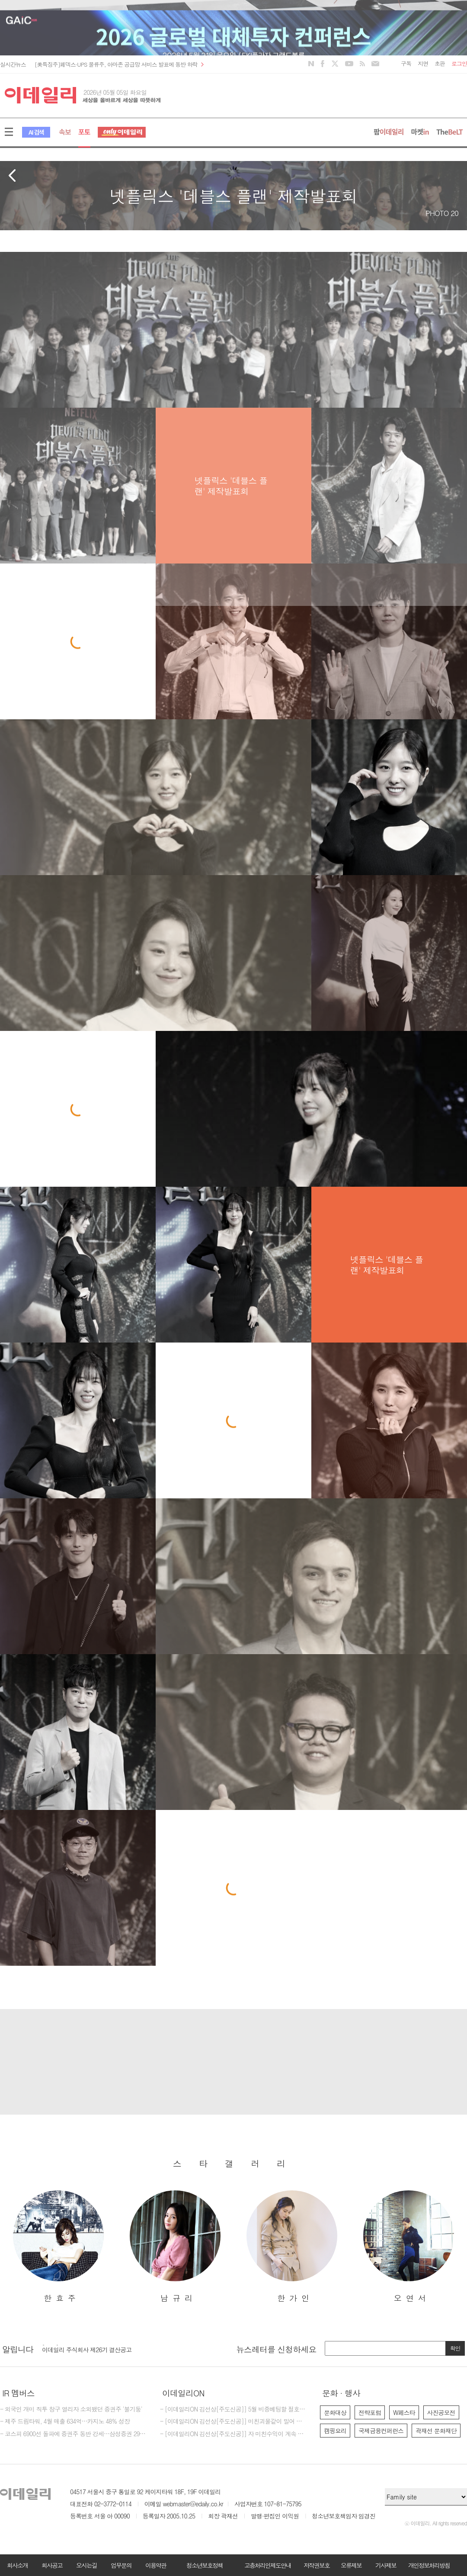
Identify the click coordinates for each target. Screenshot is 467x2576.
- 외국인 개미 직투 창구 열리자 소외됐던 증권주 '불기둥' (71, 2409)
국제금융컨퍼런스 (380, 2430)
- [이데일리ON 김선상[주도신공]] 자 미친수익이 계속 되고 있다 (233, 2434)
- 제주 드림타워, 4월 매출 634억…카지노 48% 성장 (65, 2421)
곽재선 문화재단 (436, 2430)
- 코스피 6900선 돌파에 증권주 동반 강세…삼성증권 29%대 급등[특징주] (73, 2434)
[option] (58, 2246)
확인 (455, 2348)
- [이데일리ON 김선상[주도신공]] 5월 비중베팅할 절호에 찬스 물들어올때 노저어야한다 (233, 2409)
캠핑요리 (335, 2430)
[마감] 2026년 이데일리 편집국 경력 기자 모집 (100, 2347)
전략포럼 (369, 2412)
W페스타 (404, 2412)
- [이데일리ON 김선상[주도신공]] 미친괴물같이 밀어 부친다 (233, 2421)
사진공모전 (441, 2412)
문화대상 (335, 2412)
